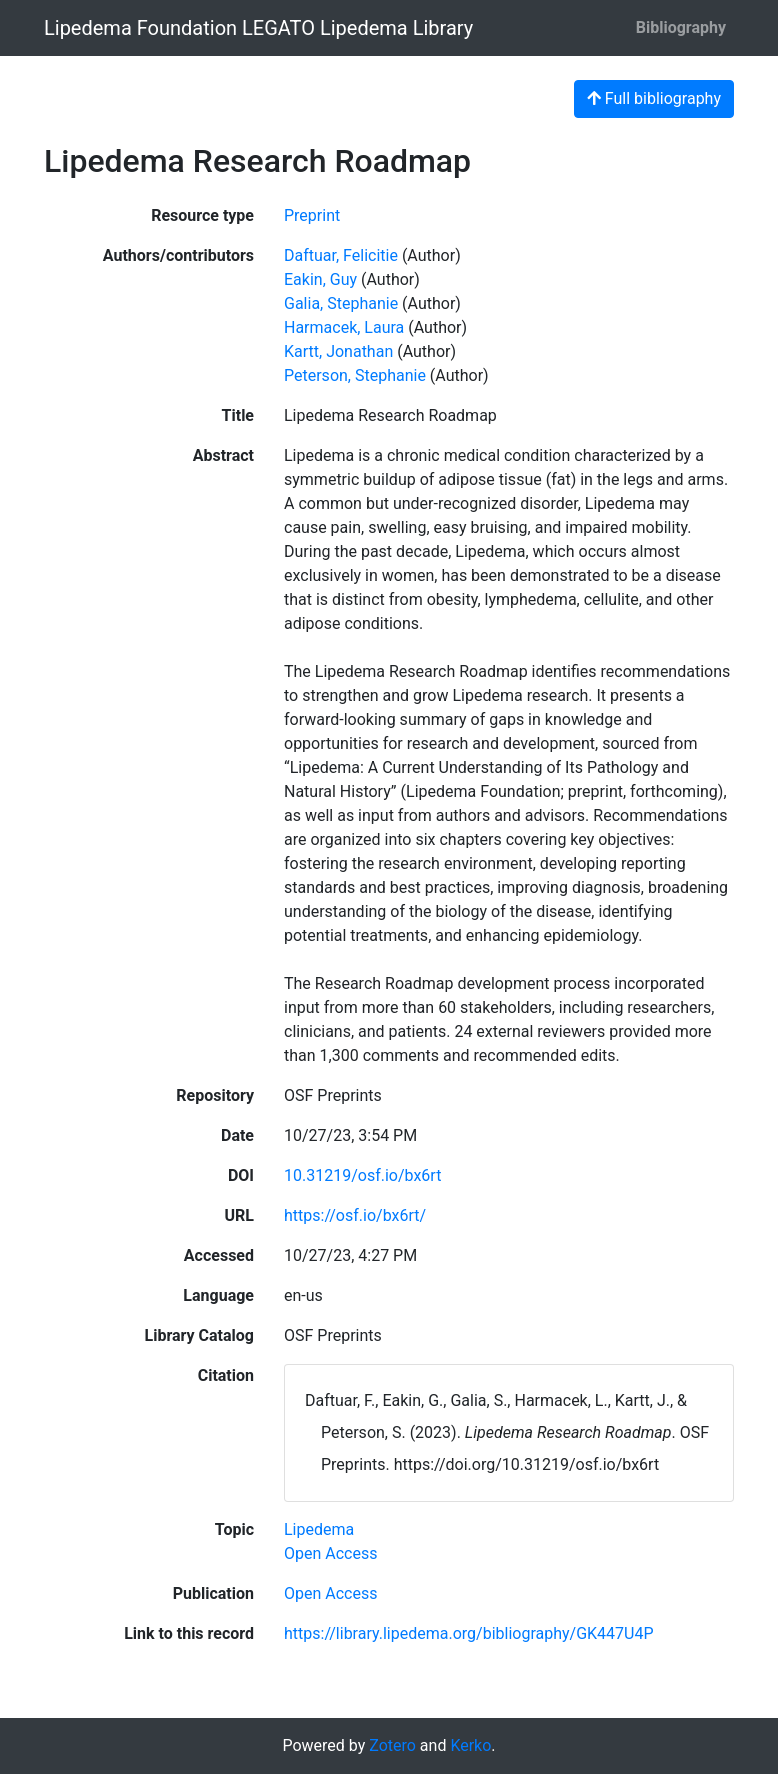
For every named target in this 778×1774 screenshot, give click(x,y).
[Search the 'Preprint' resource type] (312, 215)
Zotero (392, 1745)
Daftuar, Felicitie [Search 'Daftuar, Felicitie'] (341, 255)
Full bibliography (654, 98)
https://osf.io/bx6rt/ (355, 1215)
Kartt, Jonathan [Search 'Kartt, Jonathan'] (338, 351)
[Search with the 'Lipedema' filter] (319, 1529)
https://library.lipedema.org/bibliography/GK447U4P (469, 1633)
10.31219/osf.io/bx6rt (362, 1175)
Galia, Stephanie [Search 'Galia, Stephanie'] (341, 303)
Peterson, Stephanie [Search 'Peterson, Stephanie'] (355, 375)
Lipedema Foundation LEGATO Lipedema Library (258, 28)
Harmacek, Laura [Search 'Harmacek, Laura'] (344, 327)
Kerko (470, 1745)
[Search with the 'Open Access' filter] (330, 1553)
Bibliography (681, 27)
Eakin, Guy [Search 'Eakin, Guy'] (320, 279)
